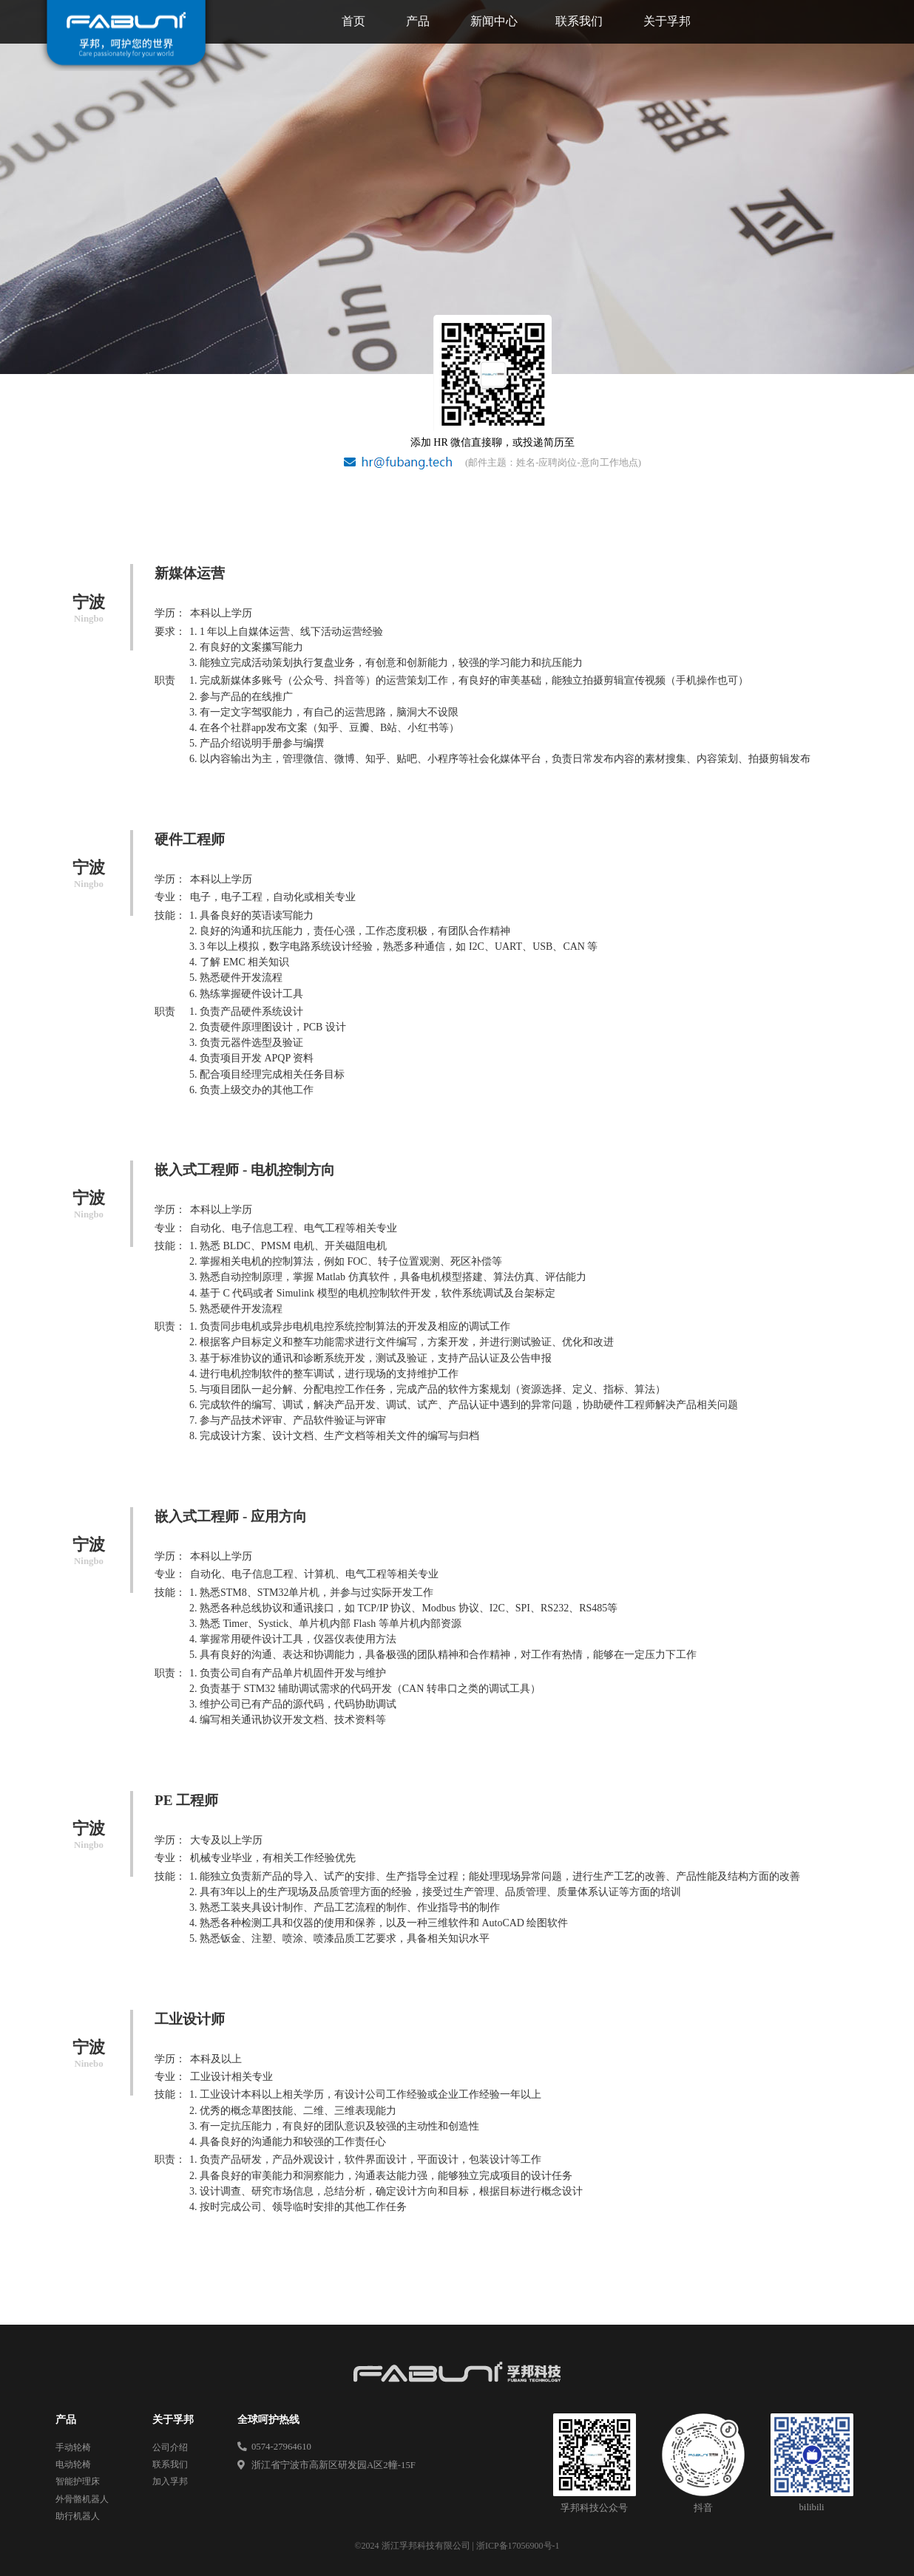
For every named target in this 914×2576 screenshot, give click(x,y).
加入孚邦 (170, 2481)
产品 (418, 21)
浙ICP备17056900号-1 (518, 2546)
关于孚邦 (667, 21)
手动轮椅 (73, 2447)
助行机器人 (77, 2516)
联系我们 (579, 21)
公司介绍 (170, 2447)
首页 (353, 21)
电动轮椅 (73, 2464)
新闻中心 (494, 21)
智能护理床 (77, 2481)
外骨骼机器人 (82, 2499)
